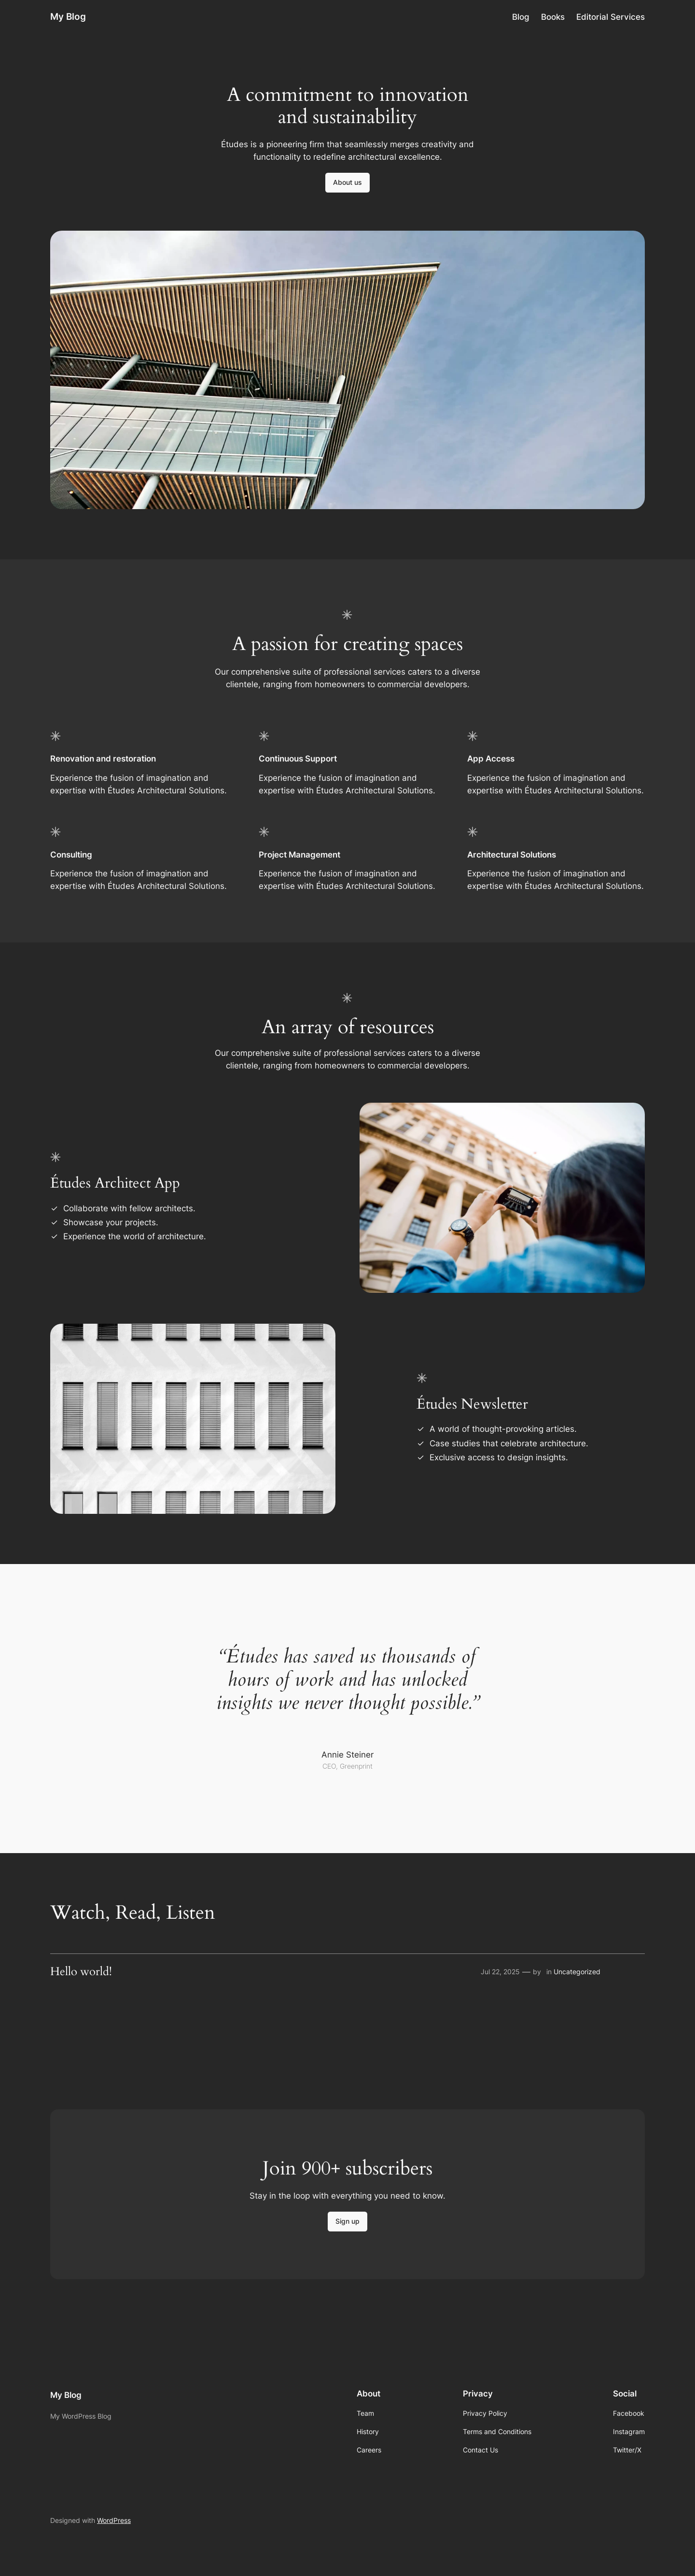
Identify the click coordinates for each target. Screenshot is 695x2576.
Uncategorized (577, 1971)
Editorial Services (610, 17)
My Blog (68, 16)
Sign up (347, 2221)
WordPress (114, 2520)
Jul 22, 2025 (500, 1971)
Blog (520, 17)
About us (347, 182)
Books (553, 17)
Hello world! (81, 1972)
